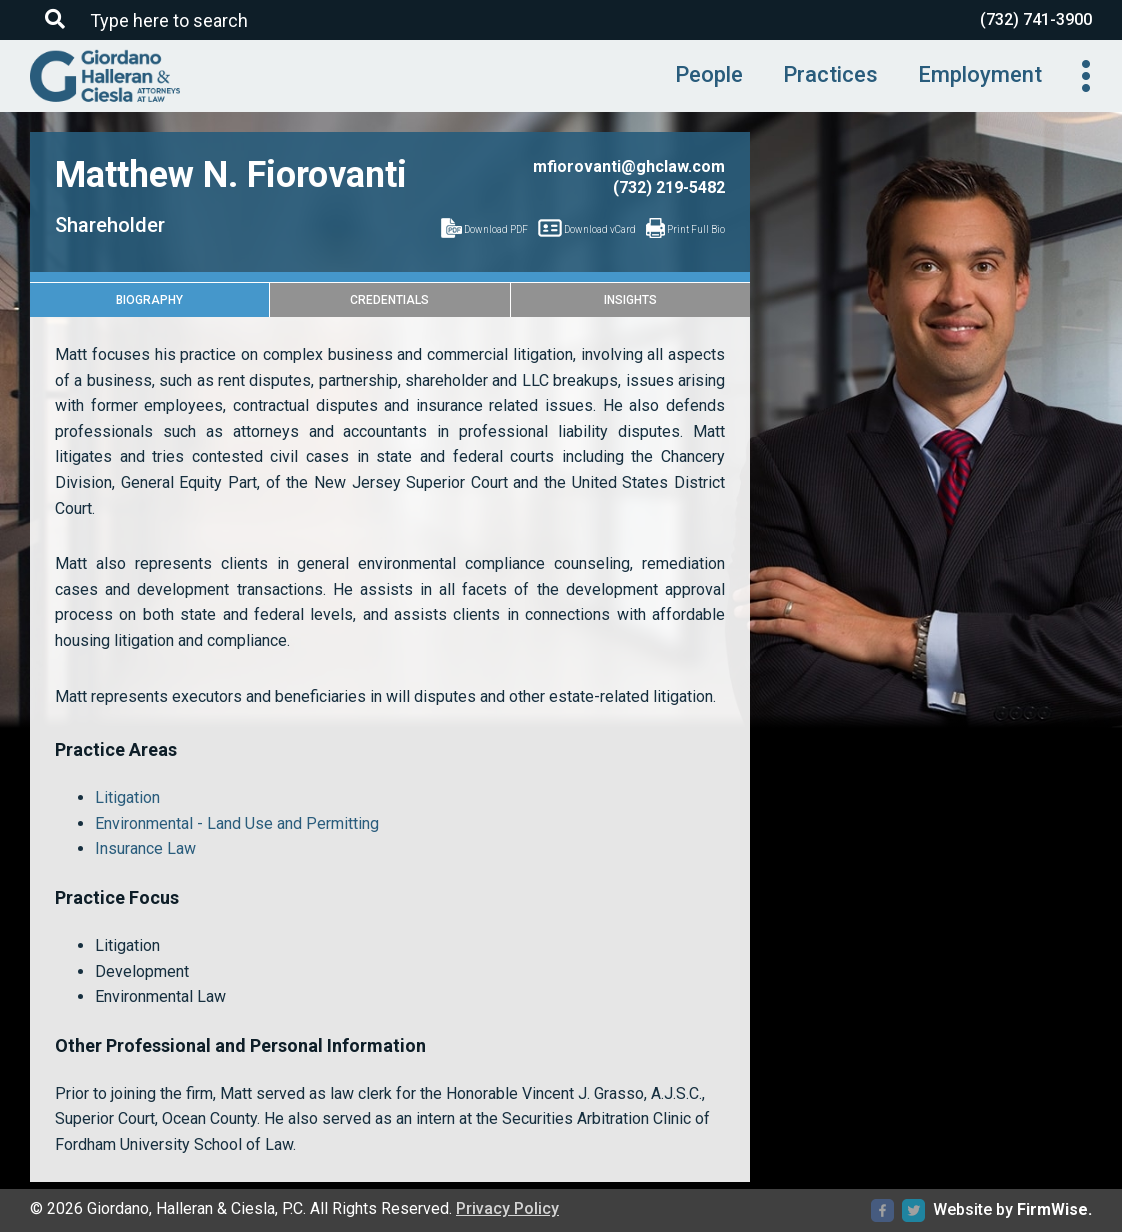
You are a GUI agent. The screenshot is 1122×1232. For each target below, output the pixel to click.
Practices (830, 74)
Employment (980, 74)
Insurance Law (145, 848)
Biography (149, 300)
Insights (630, 300)
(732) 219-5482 (669, 187)
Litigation (127, 797)
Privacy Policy (507, 1208)
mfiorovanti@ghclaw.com (629, 166)
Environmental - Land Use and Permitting (237, 823)
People (709, 74)
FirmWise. (1054, 1209)
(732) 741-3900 (1036, 19)
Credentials (389, 300)
